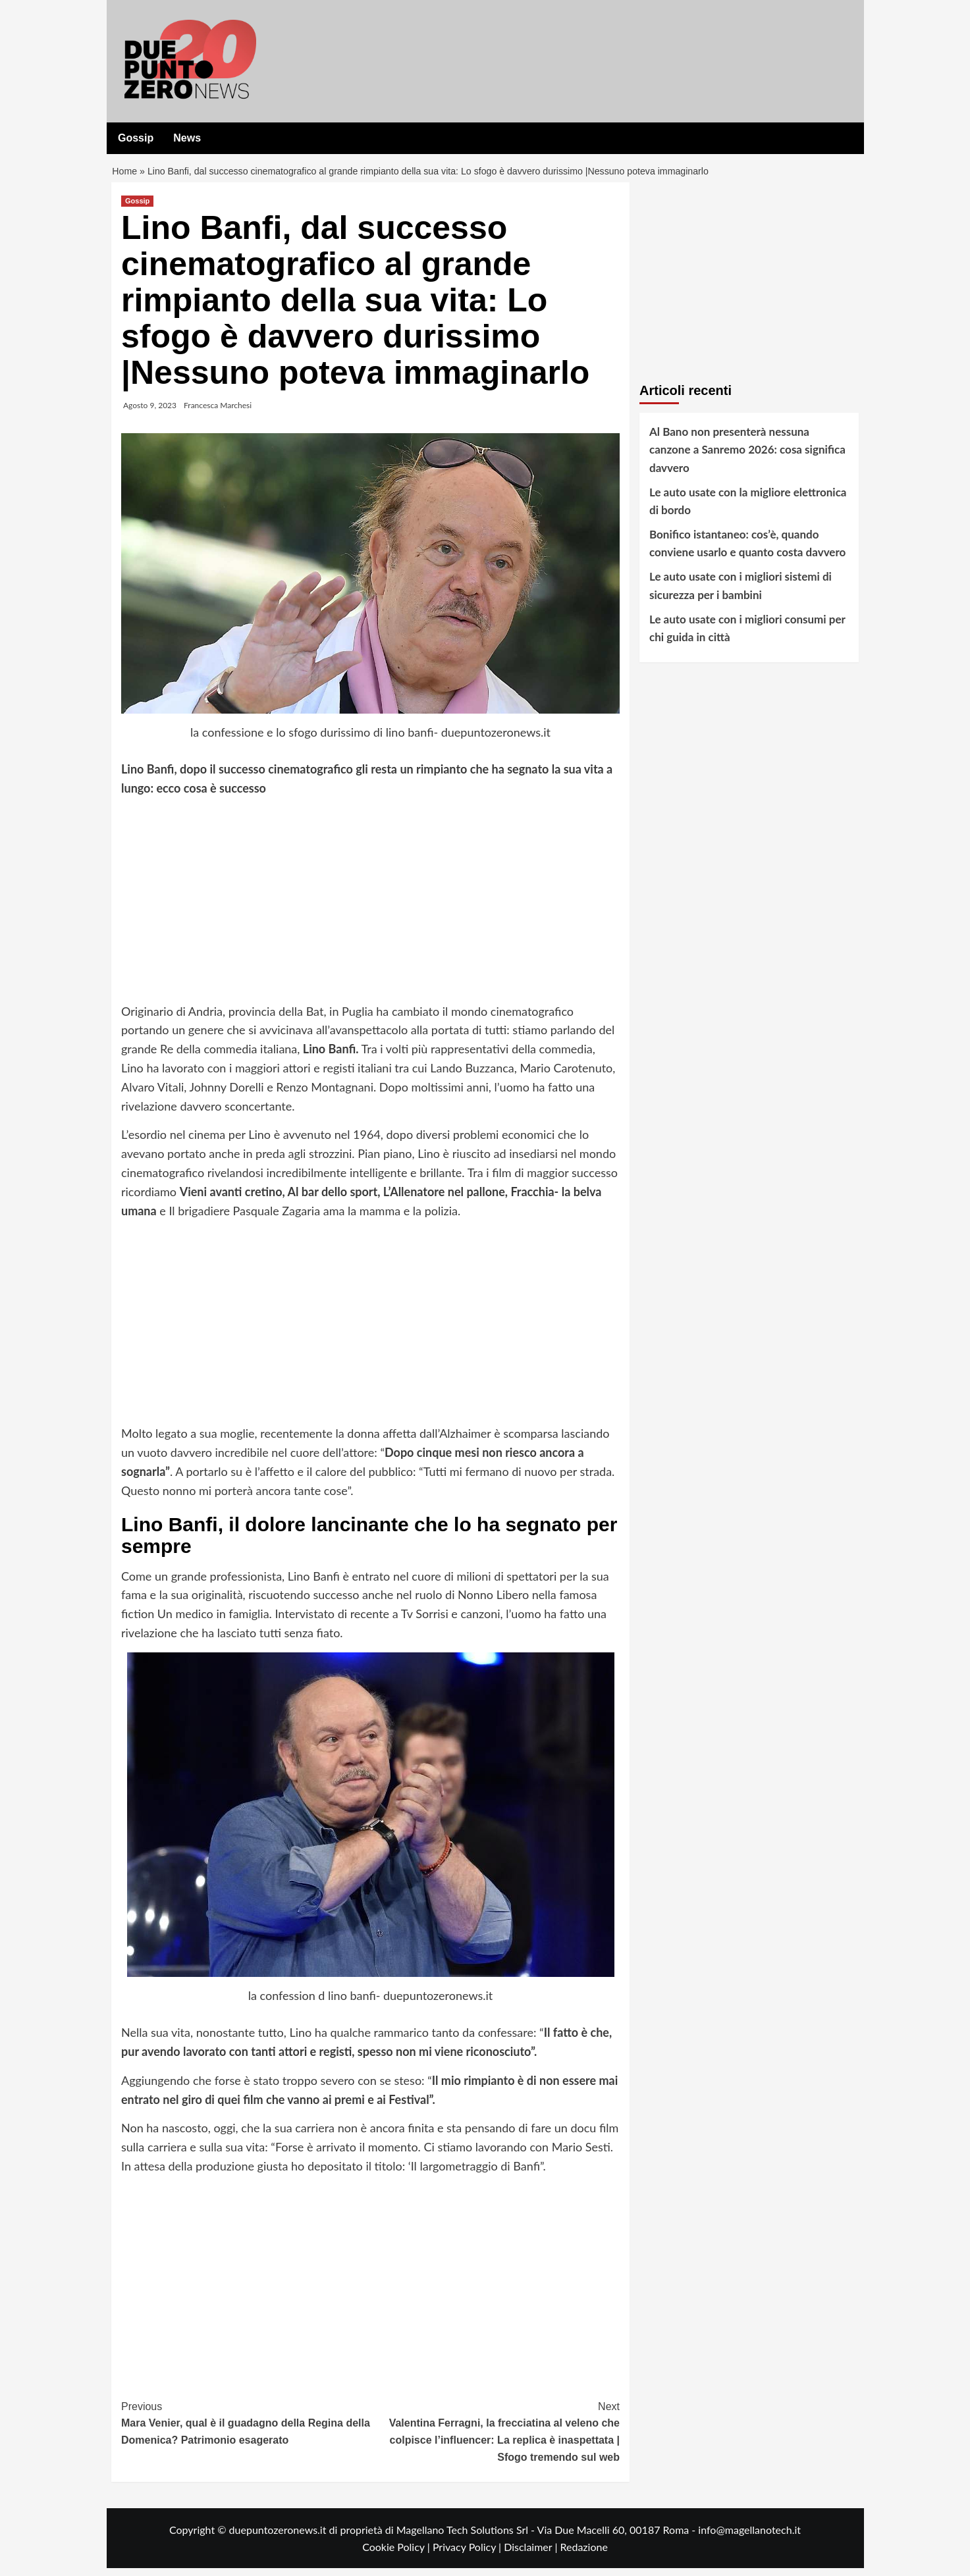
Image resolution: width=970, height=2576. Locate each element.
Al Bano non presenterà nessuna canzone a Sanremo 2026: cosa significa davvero (747, 457)
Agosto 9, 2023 (149, 413)
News (187, 138)
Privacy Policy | (468, 2554)
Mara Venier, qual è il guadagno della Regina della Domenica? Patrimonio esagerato (246, 2430)
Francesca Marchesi (218, 413)
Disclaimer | (532, 2554)
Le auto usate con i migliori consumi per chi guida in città (747, 636)
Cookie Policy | (397, 2554)
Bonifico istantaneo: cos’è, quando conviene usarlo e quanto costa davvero (747, 551)
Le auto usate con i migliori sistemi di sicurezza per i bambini (740, 594)
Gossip (135, 138)
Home (125, 175)
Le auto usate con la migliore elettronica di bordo (748, 509)
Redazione (583, 2554)
